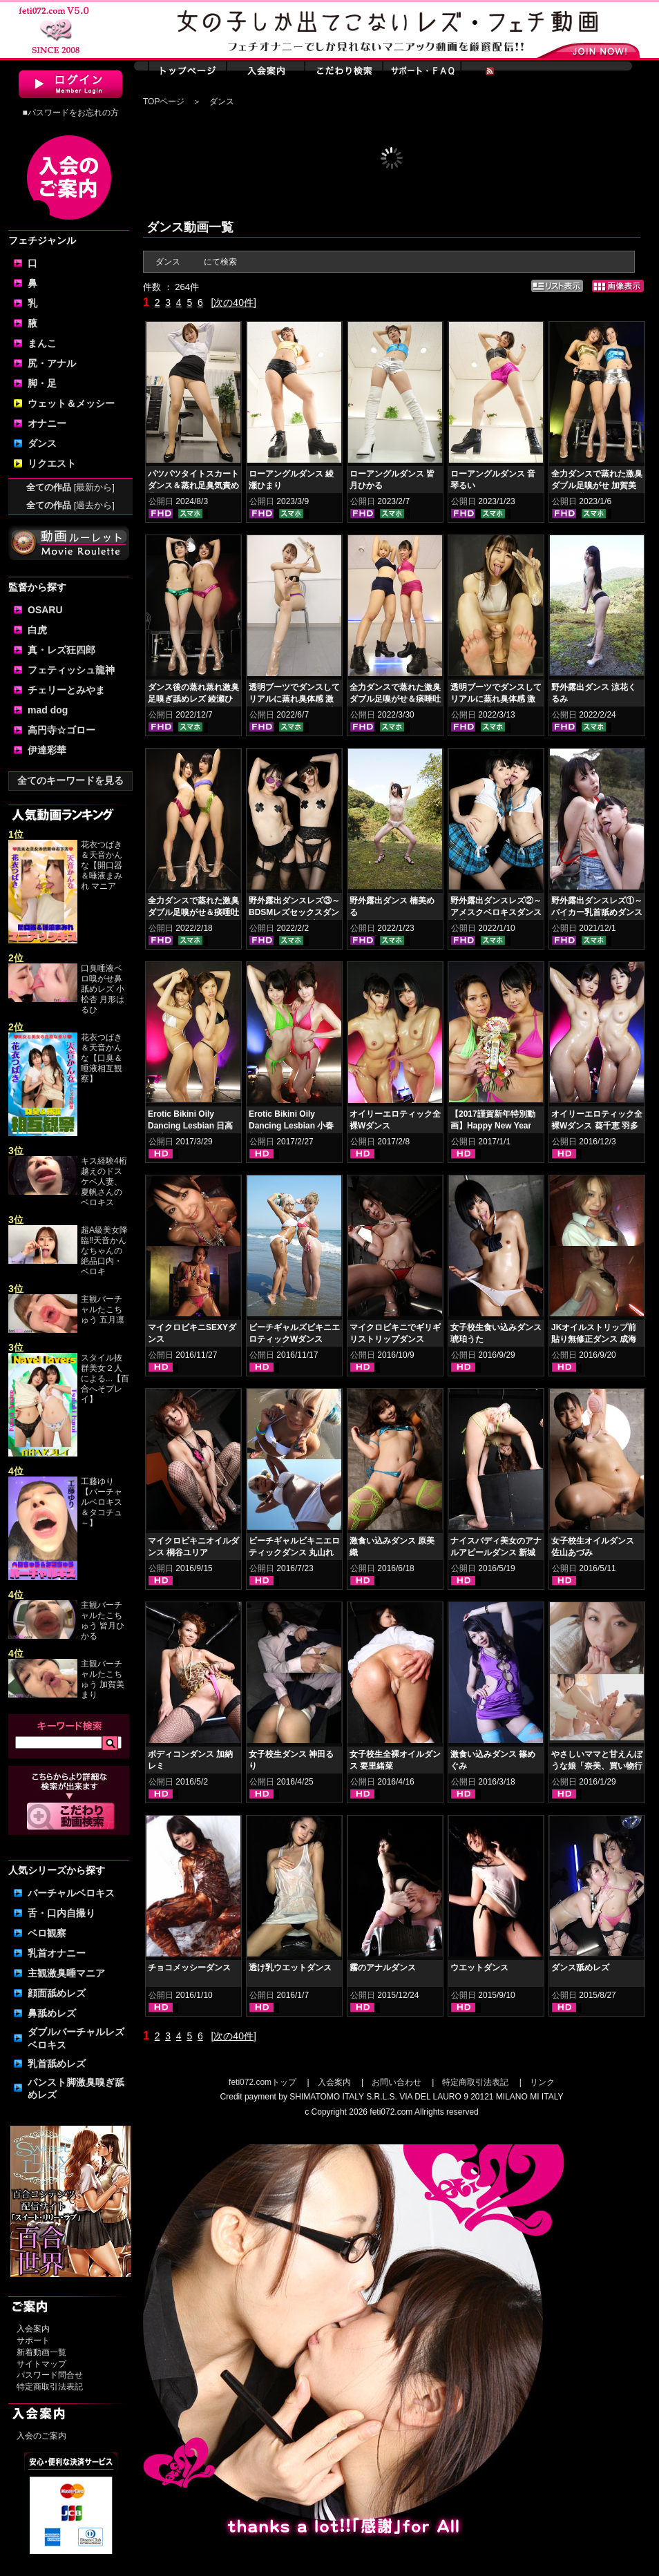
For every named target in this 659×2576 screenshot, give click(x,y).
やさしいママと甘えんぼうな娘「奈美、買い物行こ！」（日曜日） (596, 1765)
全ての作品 (70, 487)
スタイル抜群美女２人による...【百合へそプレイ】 (105, 1378)
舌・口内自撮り (61, 1913)
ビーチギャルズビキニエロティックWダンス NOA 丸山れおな (294, 1339)
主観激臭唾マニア (66, 1973)
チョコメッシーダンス (189, 1967)
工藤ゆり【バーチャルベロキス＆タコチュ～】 (101, 1502)
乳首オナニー (57, 1953)
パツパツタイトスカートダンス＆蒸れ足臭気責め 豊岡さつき (193, 485)
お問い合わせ (396, 2082)
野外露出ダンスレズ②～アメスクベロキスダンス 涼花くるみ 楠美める (496, 912)
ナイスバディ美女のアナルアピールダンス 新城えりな (496, 1552)
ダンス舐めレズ (580, 1967)
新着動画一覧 (41, 2352)
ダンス (42, 443)
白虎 (37, 629)
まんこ (42, 343)
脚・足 (42, 383)
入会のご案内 (41, 2436)
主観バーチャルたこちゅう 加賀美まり (102, 1679)
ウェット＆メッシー (71, 403)
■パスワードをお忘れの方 (70, 112)
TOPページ (163, 101)
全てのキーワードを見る (70, 780)
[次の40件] (233, 302)
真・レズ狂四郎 (61, 649)
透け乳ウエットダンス (290, 1967)
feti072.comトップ (262, 2082)
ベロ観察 (47, 1933)
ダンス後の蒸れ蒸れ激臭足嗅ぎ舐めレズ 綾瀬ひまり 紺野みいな (193, 698)
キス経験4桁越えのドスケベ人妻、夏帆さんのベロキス (104, 1181)
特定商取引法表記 (50, 2387)
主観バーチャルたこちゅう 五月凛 (102, 1309)
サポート (33, 2340)
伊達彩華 (47, 750)
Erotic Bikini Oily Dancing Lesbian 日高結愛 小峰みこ (190, 1125)
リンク (542, 2082)
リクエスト (52, 463)
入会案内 (33, 2329)
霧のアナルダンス (383, 1967)
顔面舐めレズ (57, 1993)
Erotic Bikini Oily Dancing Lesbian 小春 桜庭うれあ (291, 1125)
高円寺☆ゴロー (61, 730)
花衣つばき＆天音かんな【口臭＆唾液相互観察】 (101, 1058)
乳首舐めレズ (57, 2063)
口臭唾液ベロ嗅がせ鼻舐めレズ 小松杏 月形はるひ (102, 989)
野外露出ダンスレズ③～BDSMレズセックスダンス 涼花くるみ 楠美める (294, 912)
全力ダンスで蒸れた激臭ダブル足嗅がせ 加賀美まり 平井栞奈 (596, 485)
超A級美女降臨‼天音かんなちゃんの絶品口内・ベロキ (104, 1250)
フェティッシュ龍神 (71, 669)
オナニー (47, 423)
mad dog (48, 709)
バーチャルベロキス (71, 1893)
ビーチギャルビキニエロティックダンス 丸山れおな (294, 1552)
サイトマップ (41, 2364)
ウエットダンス (479, 1967)
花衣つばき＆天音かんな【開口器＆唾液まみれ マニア (101, 865)
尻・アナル (52, 363)
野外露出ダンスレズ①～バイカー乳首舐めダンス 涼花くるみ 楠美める (596, 912)
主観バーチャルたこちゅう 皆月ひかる (102, 1620)
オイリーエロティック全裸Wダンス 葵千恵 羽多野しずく (596, 1125)
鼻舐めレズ (52, 2013)
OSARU (45, 609)
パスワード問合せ (50, 2375)
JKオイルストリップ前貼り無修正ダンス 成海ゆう (593, 1339)
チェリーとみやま (66, 689)
